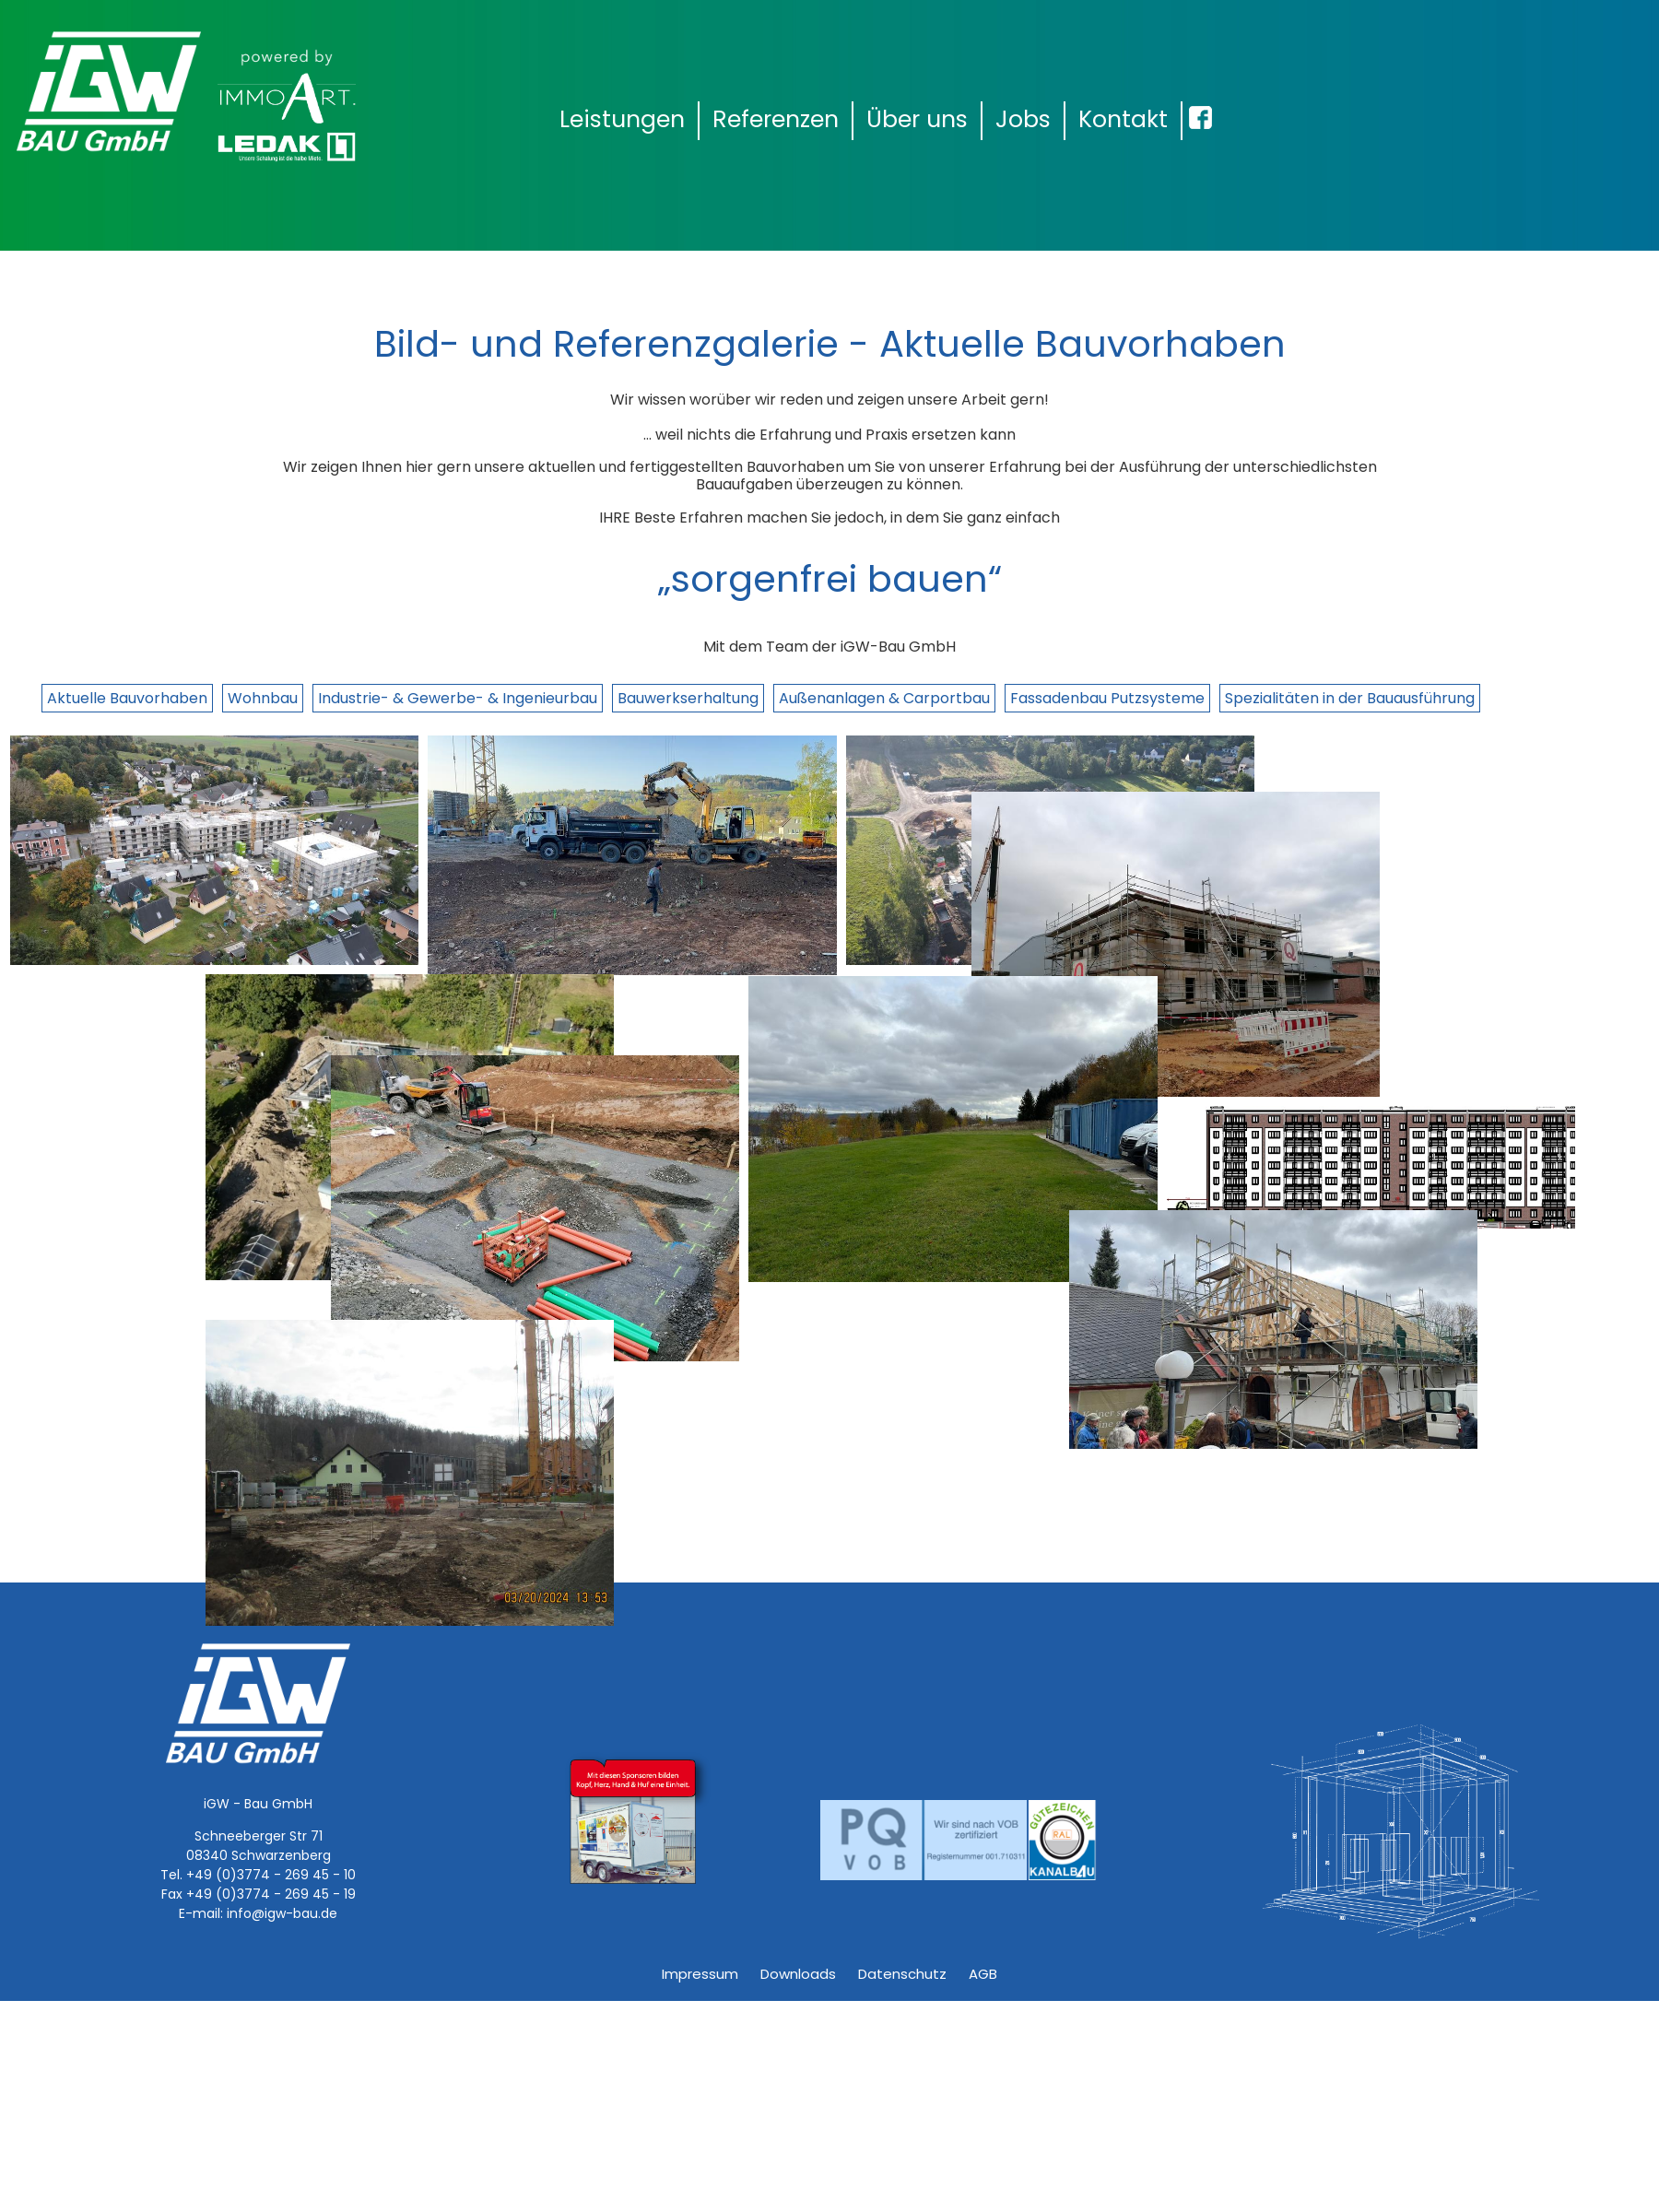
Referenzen (776, 119)
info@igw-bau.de (282, 1913)
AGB (983, 1973)
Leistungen (622, 119)
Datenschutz (902, 1973)
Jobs (1023, 119)
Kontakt (1123, 119)
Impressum (700, 1973)
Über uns (917, 119)
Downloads (798, 1973)
